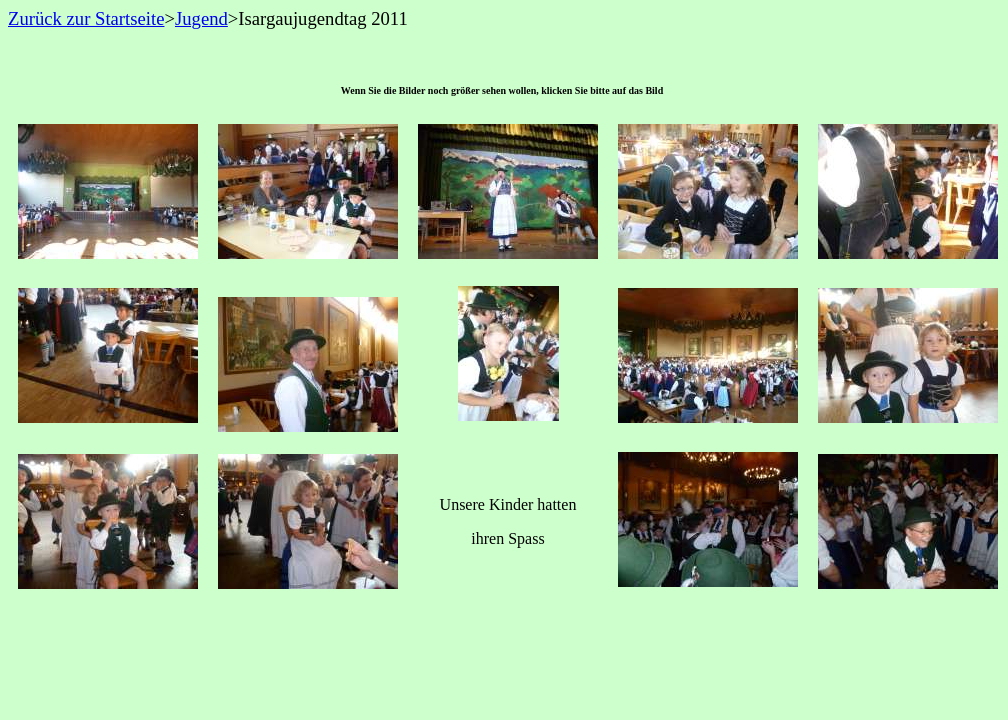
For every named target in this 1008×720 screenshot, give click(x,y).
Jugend (201, 18)
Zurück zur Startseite (86, 18)
